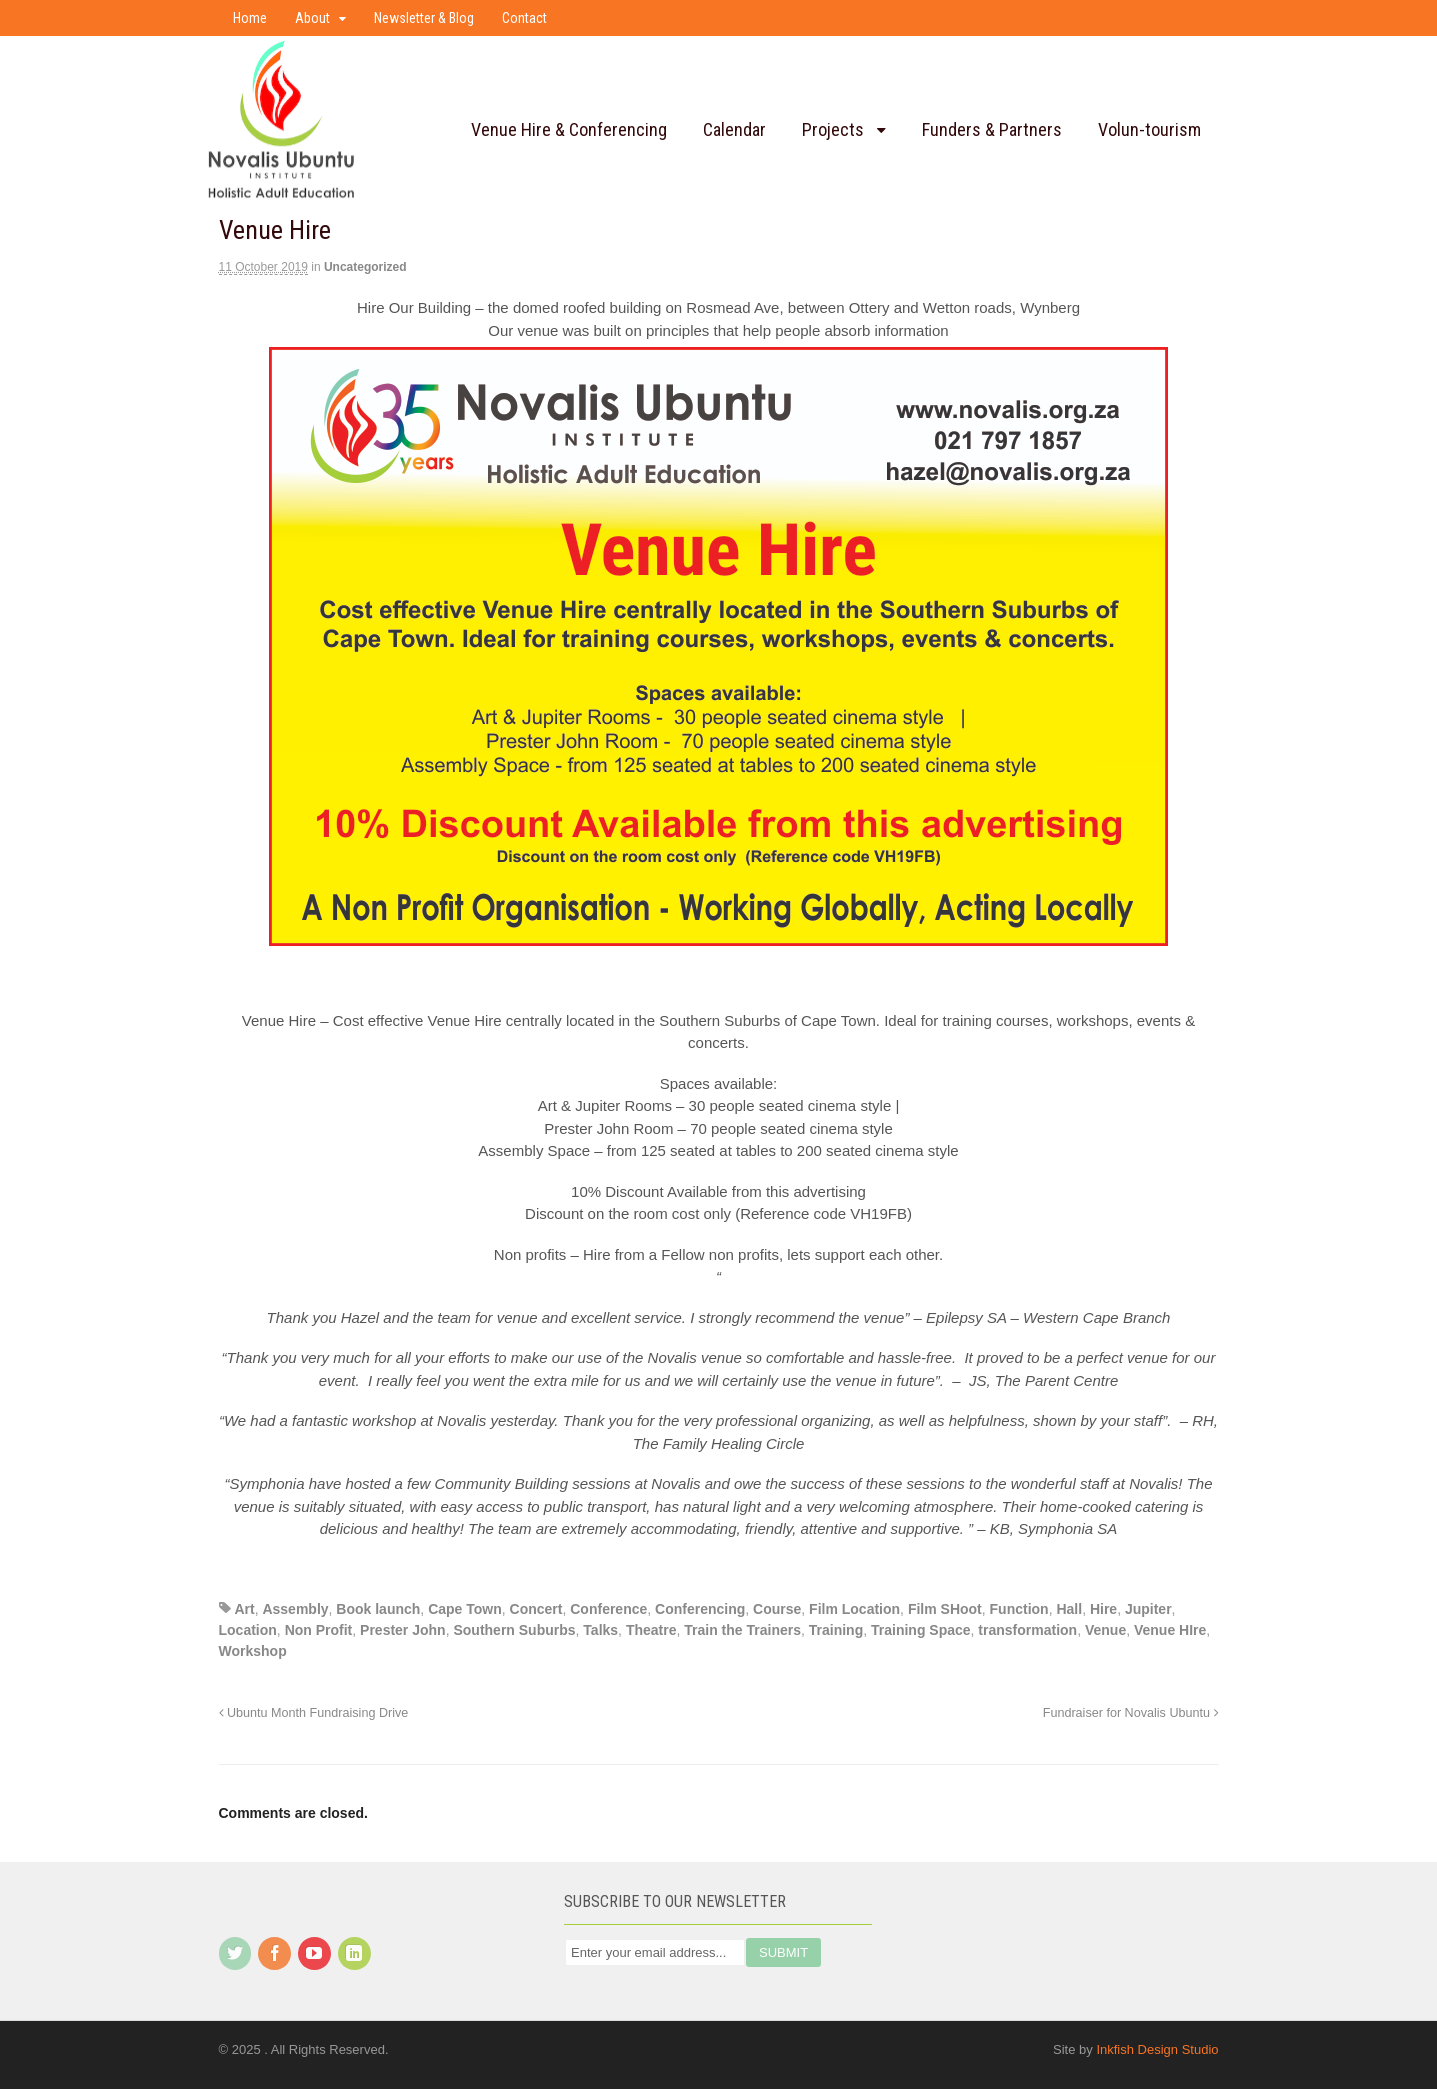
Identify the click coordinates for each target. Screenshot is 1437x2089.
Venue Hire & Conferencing (569, 129)
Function (1019, 1609)
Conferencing (700, 1609)
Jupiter (1148, 1609)
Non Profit (319, 1630)
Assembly (295, 1609)
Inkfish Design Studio (1157, 2049)
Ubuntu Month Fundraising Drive (314, 1713)
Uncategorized (365, 267)
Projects (833, 129)
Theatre (651, 1630)
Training (836, 1630)
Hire (1103, 1609)
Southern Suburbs (514, 1630)
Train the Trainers (742, 1630)
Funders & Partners (992, 129)
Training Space (921, 1630)
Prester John (403, 1630)
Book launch (378, 1609)
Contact (524, 18)
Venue (1105, 1630)
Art (244, 1609)
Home (250, 18)
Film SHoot (945, 1609)
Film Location (854, 1609)
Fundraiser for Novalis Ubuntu (1131, 1713)
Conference (608, 1609)
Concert (536, 1609)
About (312, 18)
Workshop (253, 1651)
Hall (1069, 1609)
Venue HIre (1170, 1630)
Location (248, 1630)
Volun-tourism (1149, 129)
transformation (1027, 1630)
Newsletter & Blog (424, 18)
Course (777, 1609)
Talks (600, 1630)
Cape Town (465, 1609)
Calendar (734, 129)
